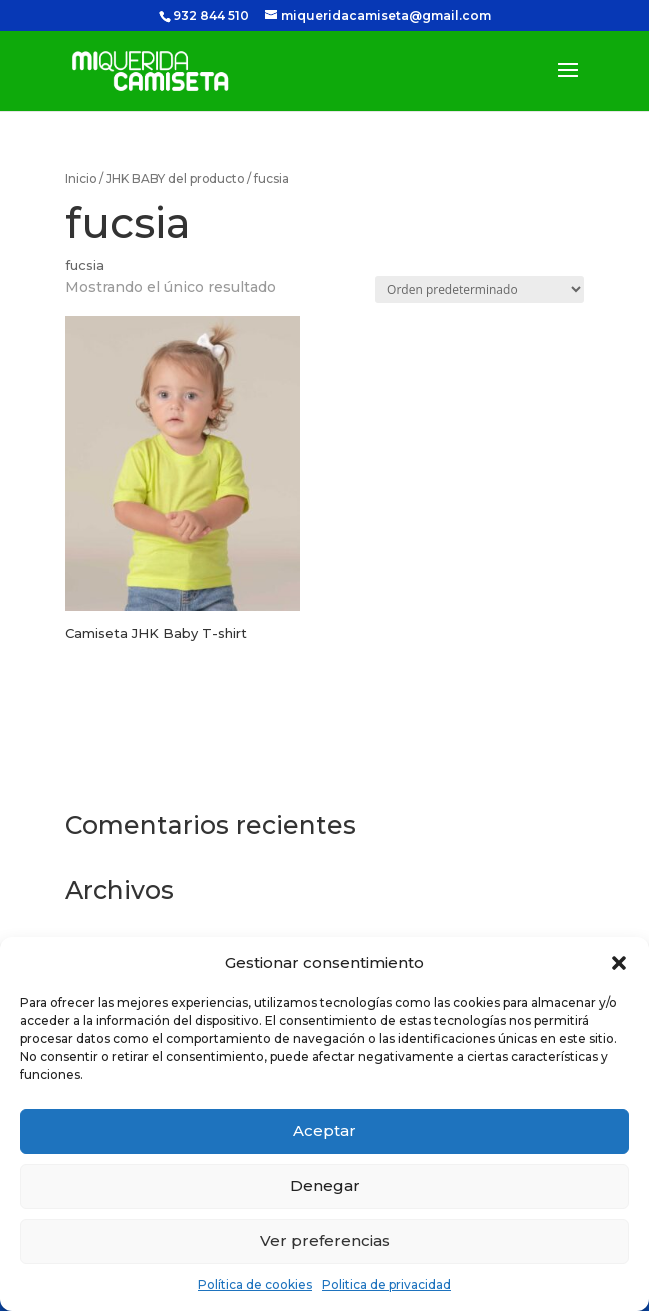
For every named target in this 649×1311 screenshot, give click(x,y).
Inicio (80, 178)
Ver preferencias (325, 1240)
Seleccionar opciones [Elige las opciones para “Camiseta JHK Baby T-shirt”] (147, 708)
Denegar (325, 1185)
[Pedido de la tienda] (479, 289)
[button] (619, 963)
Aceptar (324, 1130)
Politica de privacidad (386, 1284)
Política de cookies (255, 1284)
